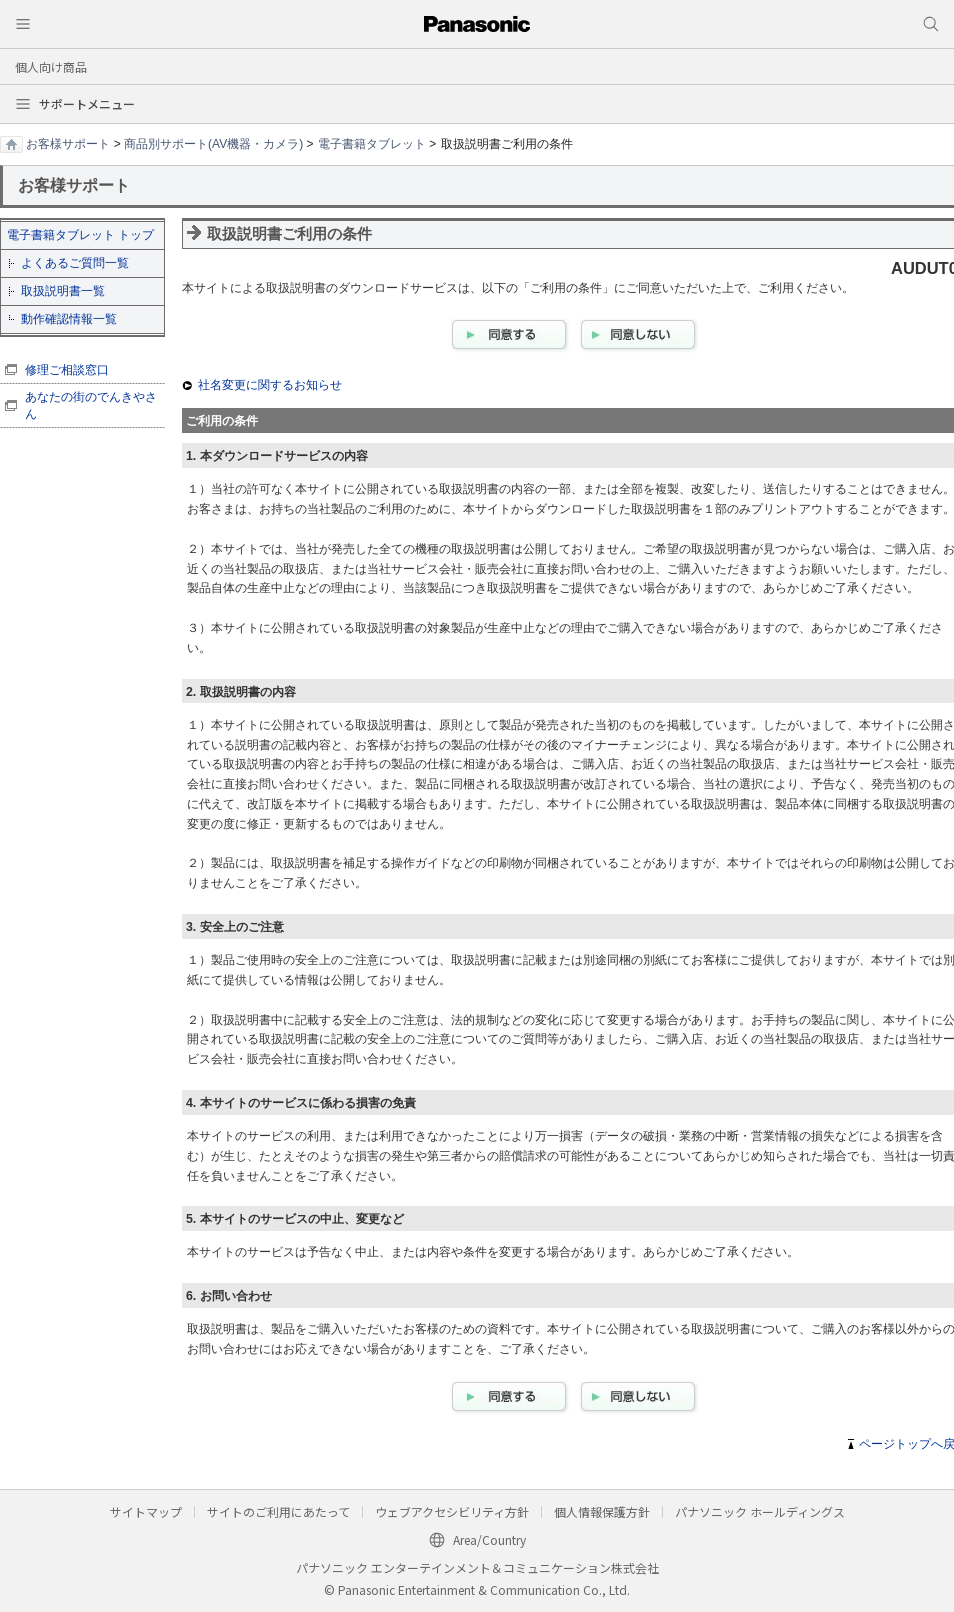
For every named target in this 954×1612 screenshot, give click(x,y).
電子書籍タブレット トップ (80, 235)
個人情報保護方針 (602, 1511)
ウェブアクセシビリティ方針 (452, 1511)
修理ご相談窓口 (67, 370)
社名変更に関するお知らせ (270, 385)
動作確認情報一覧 (69, 319)
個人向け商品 (51, 66)
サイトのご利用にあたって (278, 1511)
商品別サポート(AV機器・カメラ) (213, 144)
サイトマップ (146, 1511)
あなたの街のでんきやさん (91, 405)
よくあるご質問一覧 (75, 263)
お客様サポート (68, 144)
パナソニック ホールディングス (760, 1511)
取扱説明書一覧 (63, 291)
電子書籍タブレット (372, 144)
